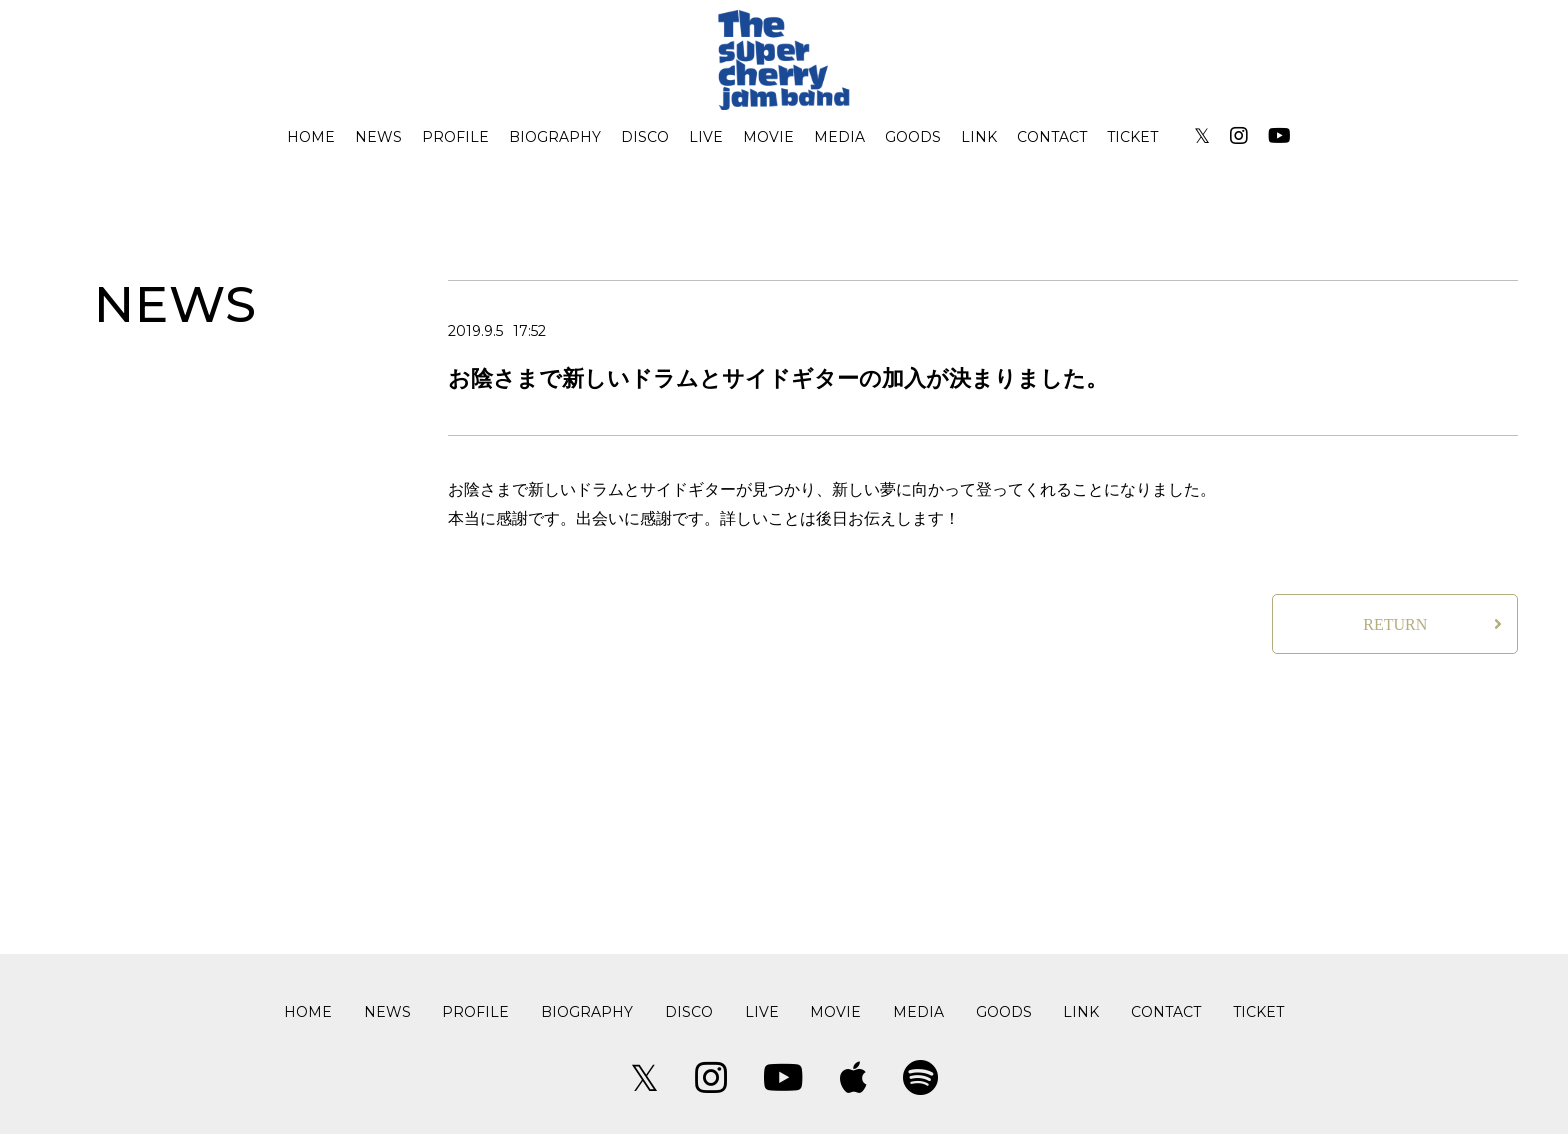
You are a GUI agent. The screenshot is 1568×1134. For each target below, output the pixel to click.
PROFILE (455, 137)
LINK (979, 137)
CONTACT (1052, 137)
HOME (311, 137)
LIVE (706, 137)
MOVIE (768, 137)
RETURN (1395, 624)
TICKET (1132, 137)
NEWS (378, 137)
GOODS (913, 137)
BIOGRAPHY (555, 137)
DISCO (645, 137)
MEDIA (839, 137)
